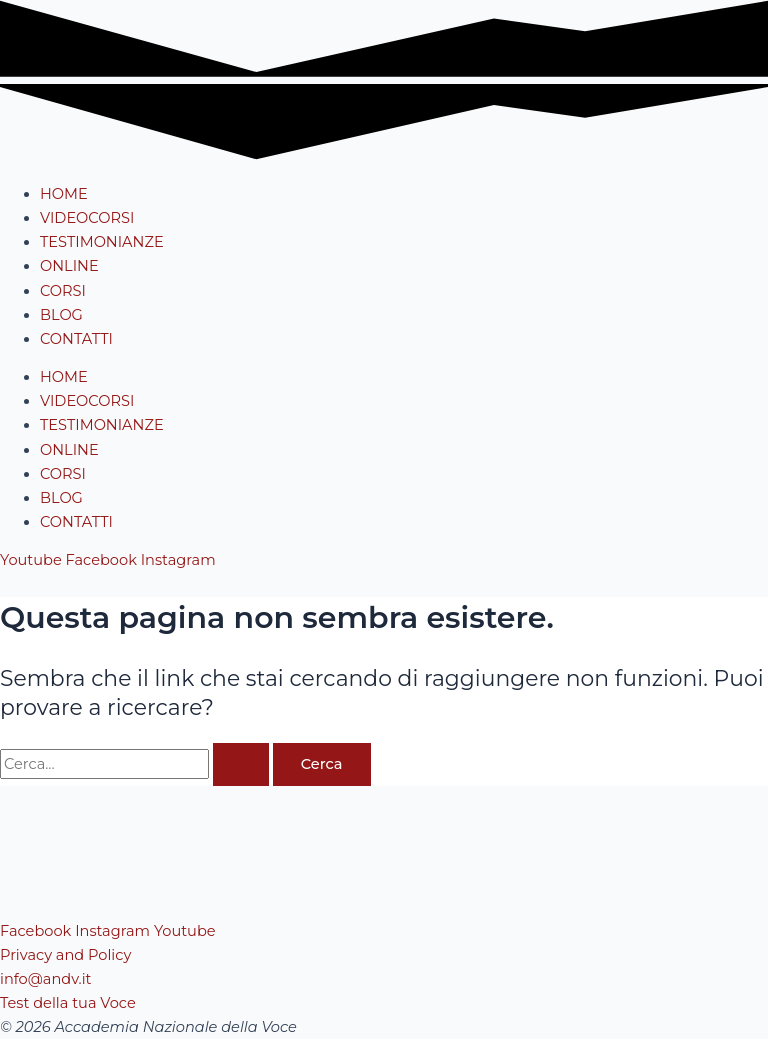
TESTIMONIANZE (102, 242)
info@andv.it (45, 979)
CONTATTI (76, 339)
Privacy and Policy (65, 955)
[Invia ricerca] (241, 764)
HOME (64, 194)
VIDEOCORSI (87, 218)
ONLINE (69, 266)
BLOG (61, 315)
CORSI (63, 291)
